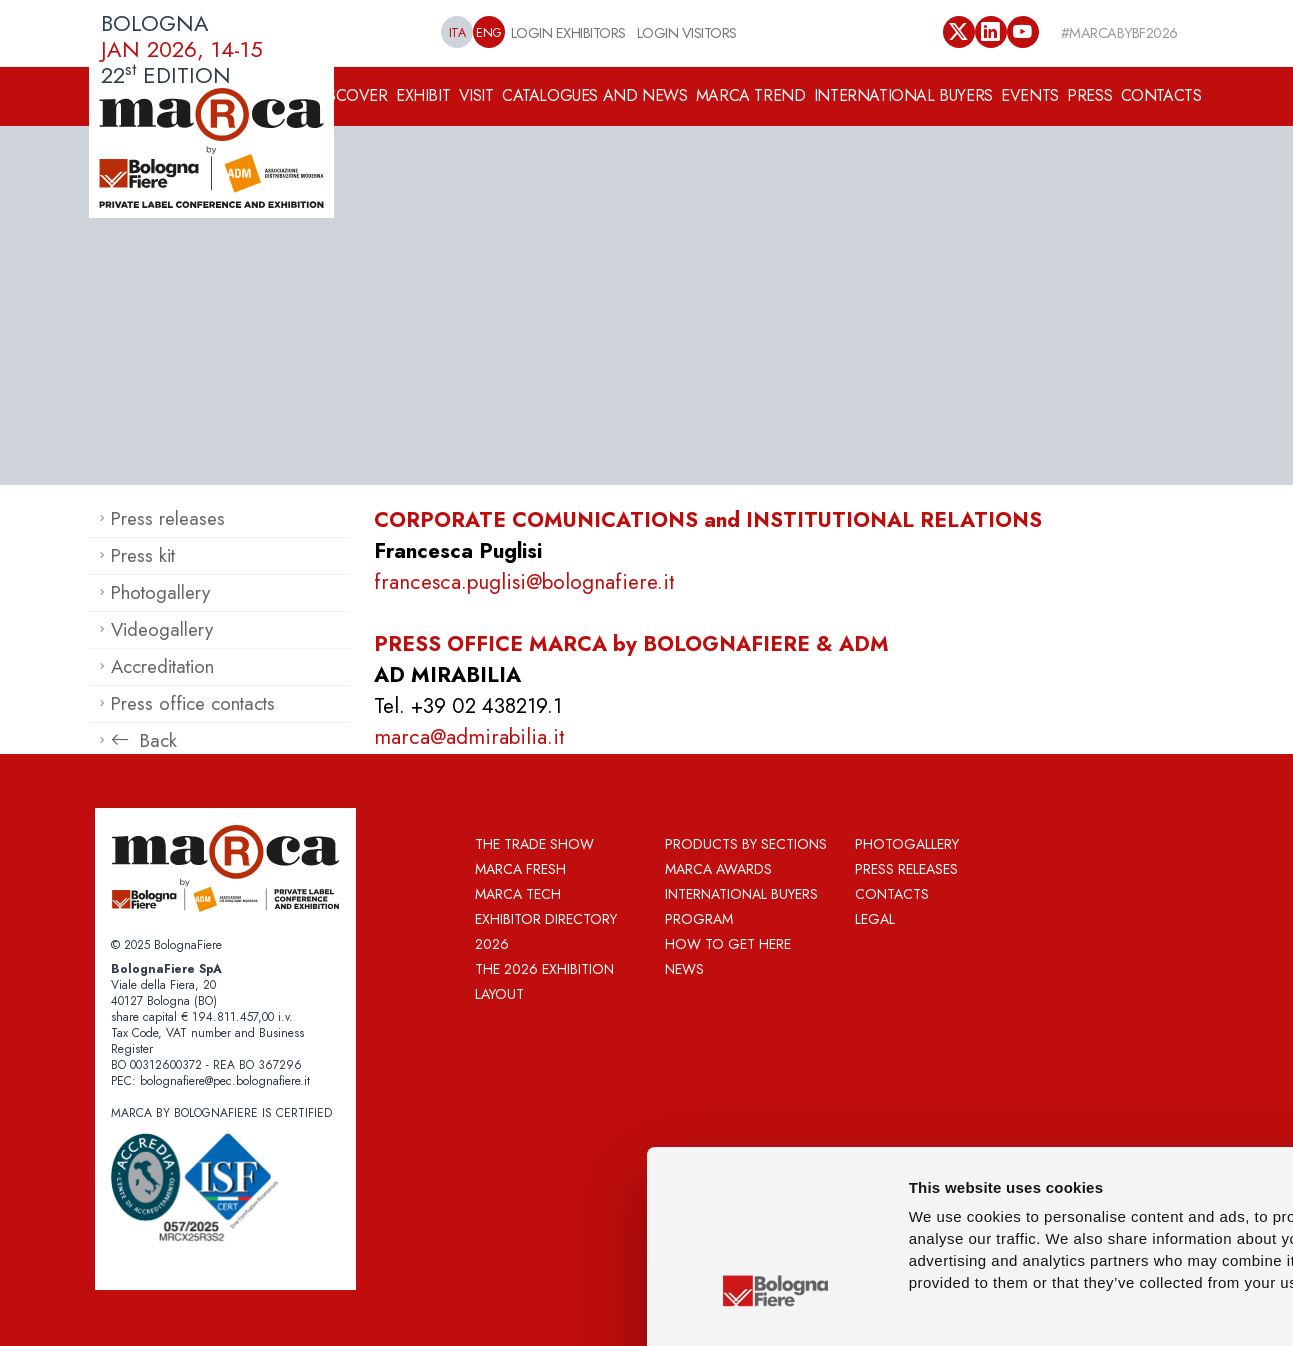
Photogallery (160, 592)
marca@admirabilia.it (469, 737)
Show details (1049, 1306)
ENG (489, 33)
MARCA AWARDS (718, 869)
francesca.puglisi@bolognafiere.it (524, 582)
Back (144, 740)
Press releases (168, 518)
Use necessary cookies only (1161, 1211)
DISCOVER (350, 95)
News (684, 969)
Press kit (143, 555)
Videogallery (162, 629)
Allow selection (1162, 1152)
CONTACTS (1161, 95)
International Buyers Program (741, 906)
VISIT (476, 95)
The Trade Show (534, 844)
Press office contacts (193, 703)
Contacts (892, 894)
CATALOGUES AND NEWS (594, 95)
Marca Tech (518, 894)
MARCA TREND (751, 95)
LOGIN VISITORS (687, 32)
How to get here (728, 944)
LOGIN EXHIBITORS (568, 32)
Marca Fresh (520, 869)
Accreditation (162, 666)
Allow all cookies (1162, 1104)
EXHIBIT (423, 95)
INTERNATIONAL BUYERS (903, 95)
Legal (875, 919)
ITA (457, 33)
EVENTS (1030, 95)
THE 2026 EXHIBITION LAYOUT (544, 981)
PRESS (1089, 95)
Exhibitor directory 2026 (546, 931)
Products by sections (746, 844)
